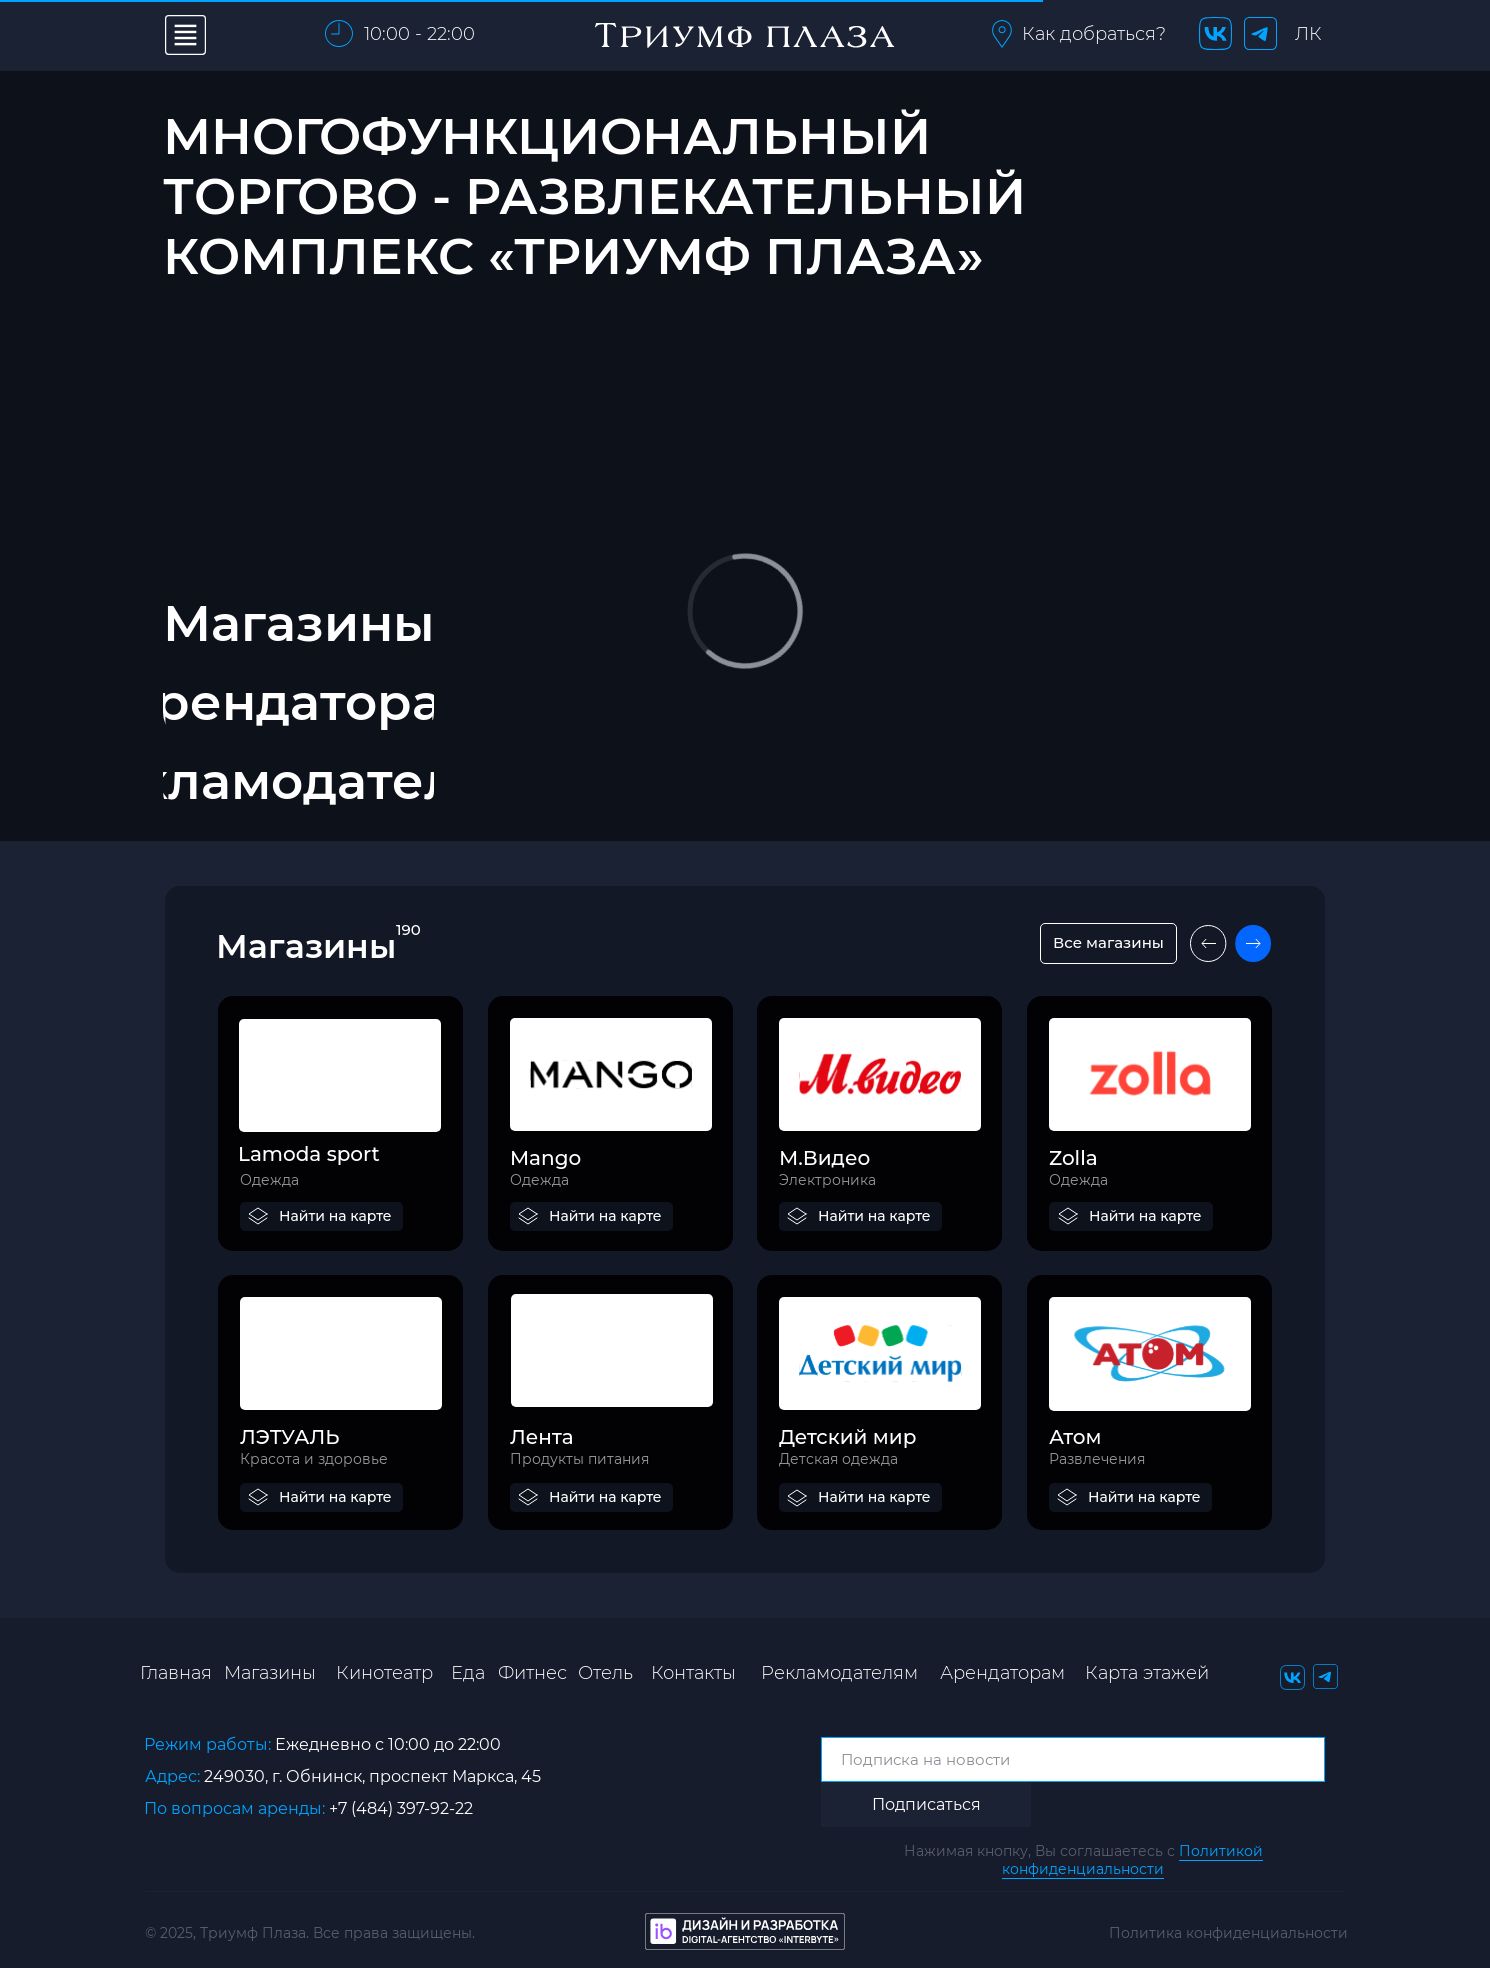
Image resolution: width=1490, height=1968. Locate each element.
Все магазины (1108, 942)
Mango (545, 1158)
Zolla (1073, 1158)
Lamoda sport (309, 1154)
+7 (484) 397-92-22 (401, 1808)
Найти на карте (335, 1216)
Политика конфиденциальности (1228, 1933)
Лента (542, 1437)
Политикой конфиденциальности (1132, 1860)
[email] (1073, 1759)
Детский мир (847, 1437)
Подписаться (926, 1804)
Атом (1075, 1437)
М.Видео (824, 1158)
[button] (1002, 34)
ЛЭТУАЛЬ (290, 1437)
